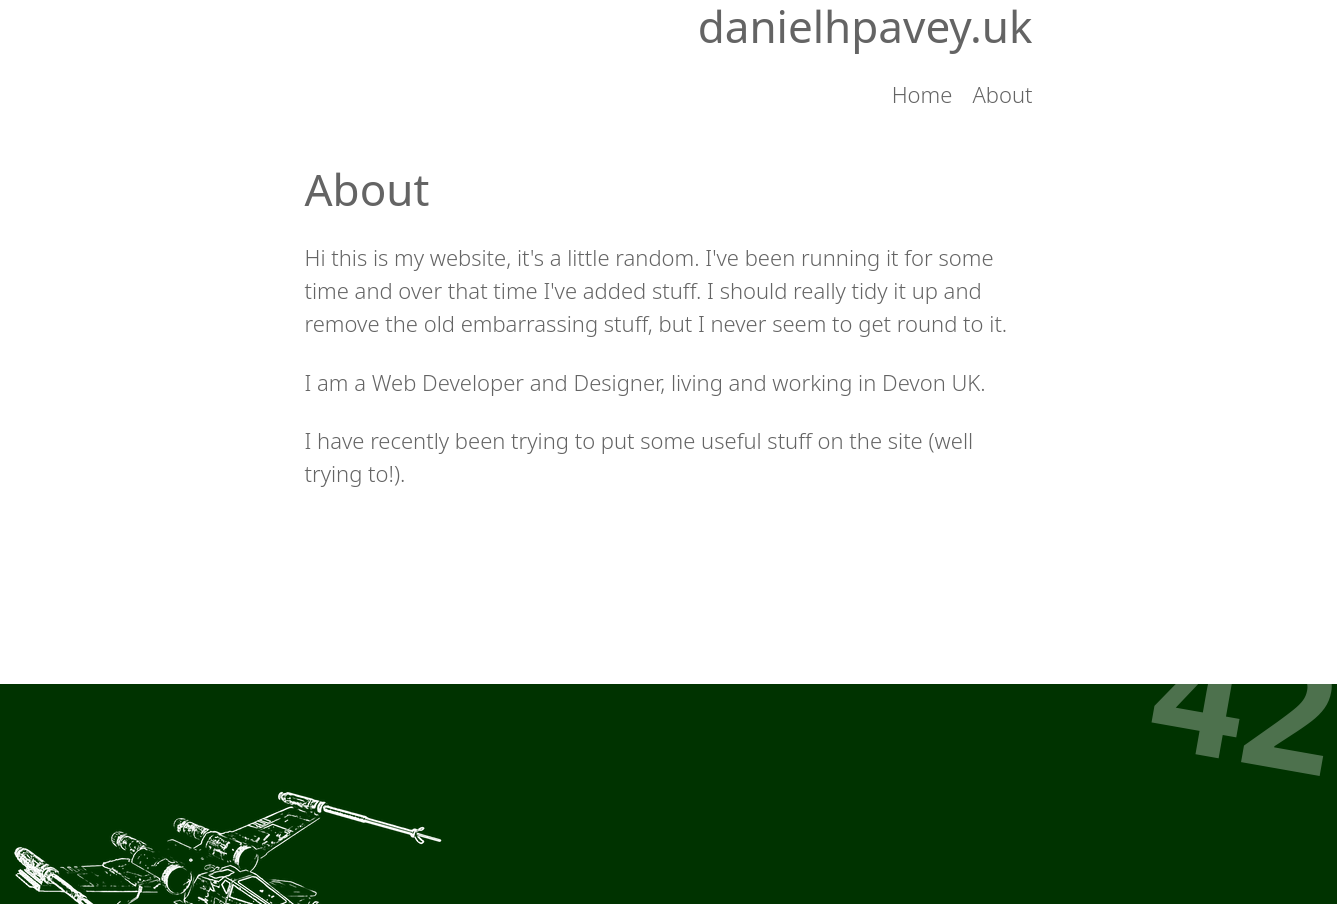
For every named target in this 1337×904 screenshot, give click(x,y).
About (1002, 94)
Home (922, 94)
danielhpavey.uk (865, 26)
